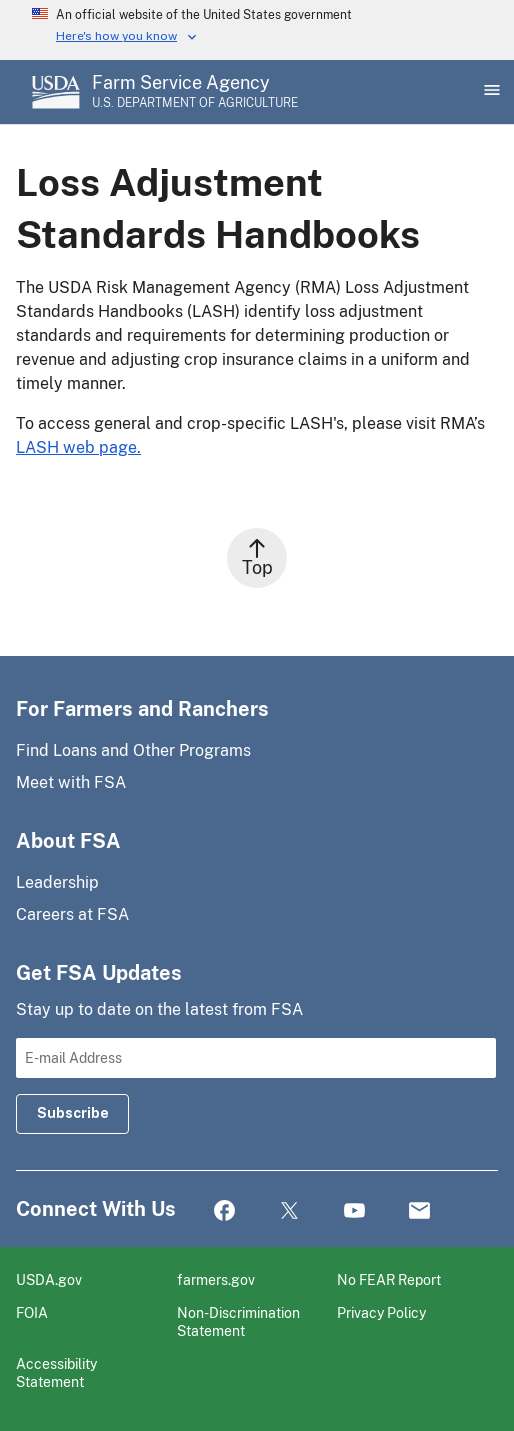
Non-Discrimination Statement (238, 1321)
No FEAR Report (389, 1279)
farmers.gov (216, 1279)
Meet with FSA (71, 782)
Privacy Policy (381, 1312)
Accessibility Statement (56, 1372)
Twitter (289, 1211)
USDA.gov (49, 1279)
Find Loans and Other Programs (133, 750)
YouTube (354, 1211)
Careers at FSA (72, 914)
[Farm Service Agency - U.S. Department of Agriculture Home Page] (195, 92)
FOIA (32, 1312)
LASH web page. (78, 447)
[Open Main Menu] (490, 92)
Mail (419, 1211)
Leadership (57, 882)
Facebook (224, 1211)
